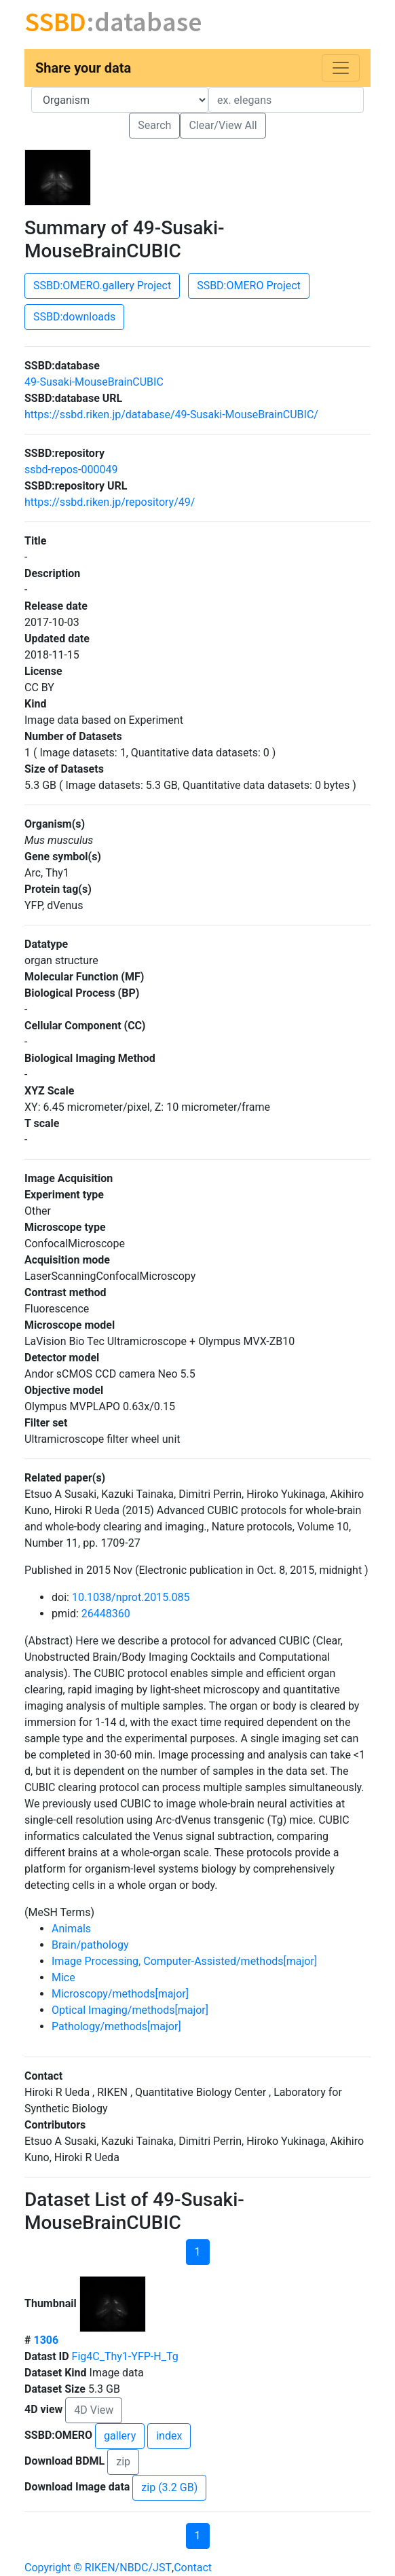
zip (123, 2461)
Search (154, 125)
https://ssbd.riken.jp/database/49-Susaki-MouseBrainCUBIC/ (171, 414)
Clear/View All (223, 125)
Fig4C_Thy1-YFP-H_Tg (125, 2356)
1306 (45, 2340)
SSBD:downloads (74, 316)
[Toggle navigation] (341, 67)
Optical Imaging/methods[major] (130, 2010)
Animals (71, 1928)
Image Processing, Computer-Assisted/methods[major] (184, 1961)
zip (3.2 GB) (169, 2487)
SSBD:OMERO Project (249, 285)
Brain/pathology (90, 1944)
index (169, 2435)
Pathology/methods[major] (116, 2026)
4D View (93, 2410)
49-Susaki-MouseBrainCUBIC (94, 381)
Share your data (83, 68)
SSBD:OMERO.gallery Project (102, 285)
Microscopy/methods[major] (120, 1993)
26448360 (105, 1613)
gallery (120, 2435)
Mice (63, 1977)
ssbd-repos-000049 (70, 469)
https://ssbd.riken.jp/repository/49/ (109, 502)
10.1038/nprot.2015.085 (131, 1597)
